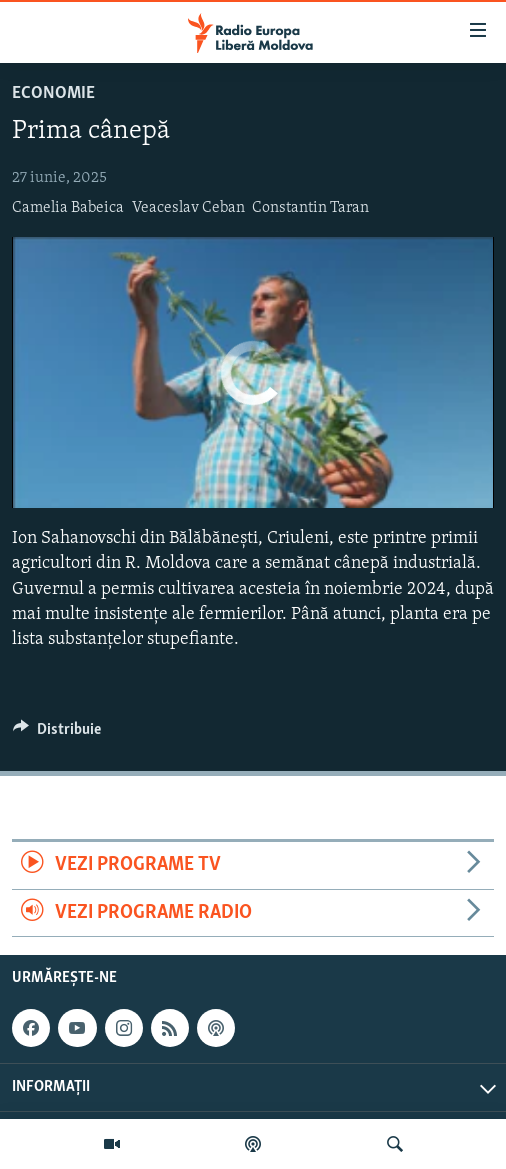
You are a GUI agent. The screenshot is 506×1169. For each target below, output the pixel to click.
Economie (53, 93)
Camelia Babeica (68, 208)
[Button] (57, 734)
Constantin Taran (310, 208)
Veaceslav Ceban (188, 208)
